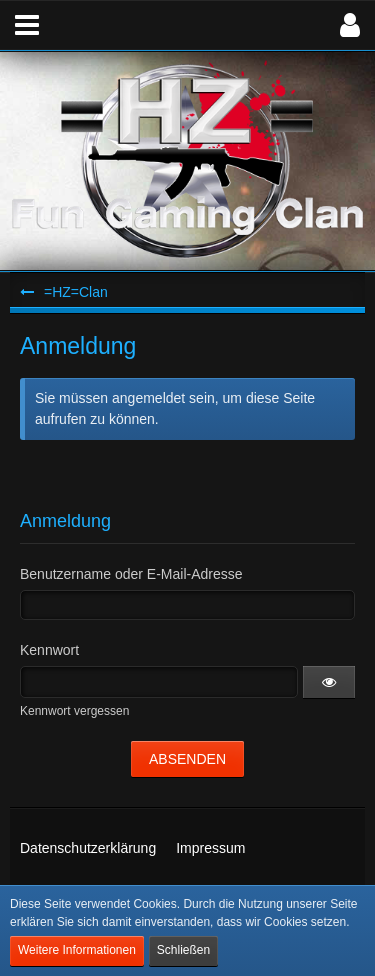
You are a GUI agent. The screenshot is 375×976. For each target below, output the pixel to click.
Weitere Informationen (77, 950)
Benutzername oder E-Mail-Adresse (131, 574)
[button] (27, 25)
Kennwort (49, 650)
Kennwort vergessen (74, 711)
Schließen (183, 950)
